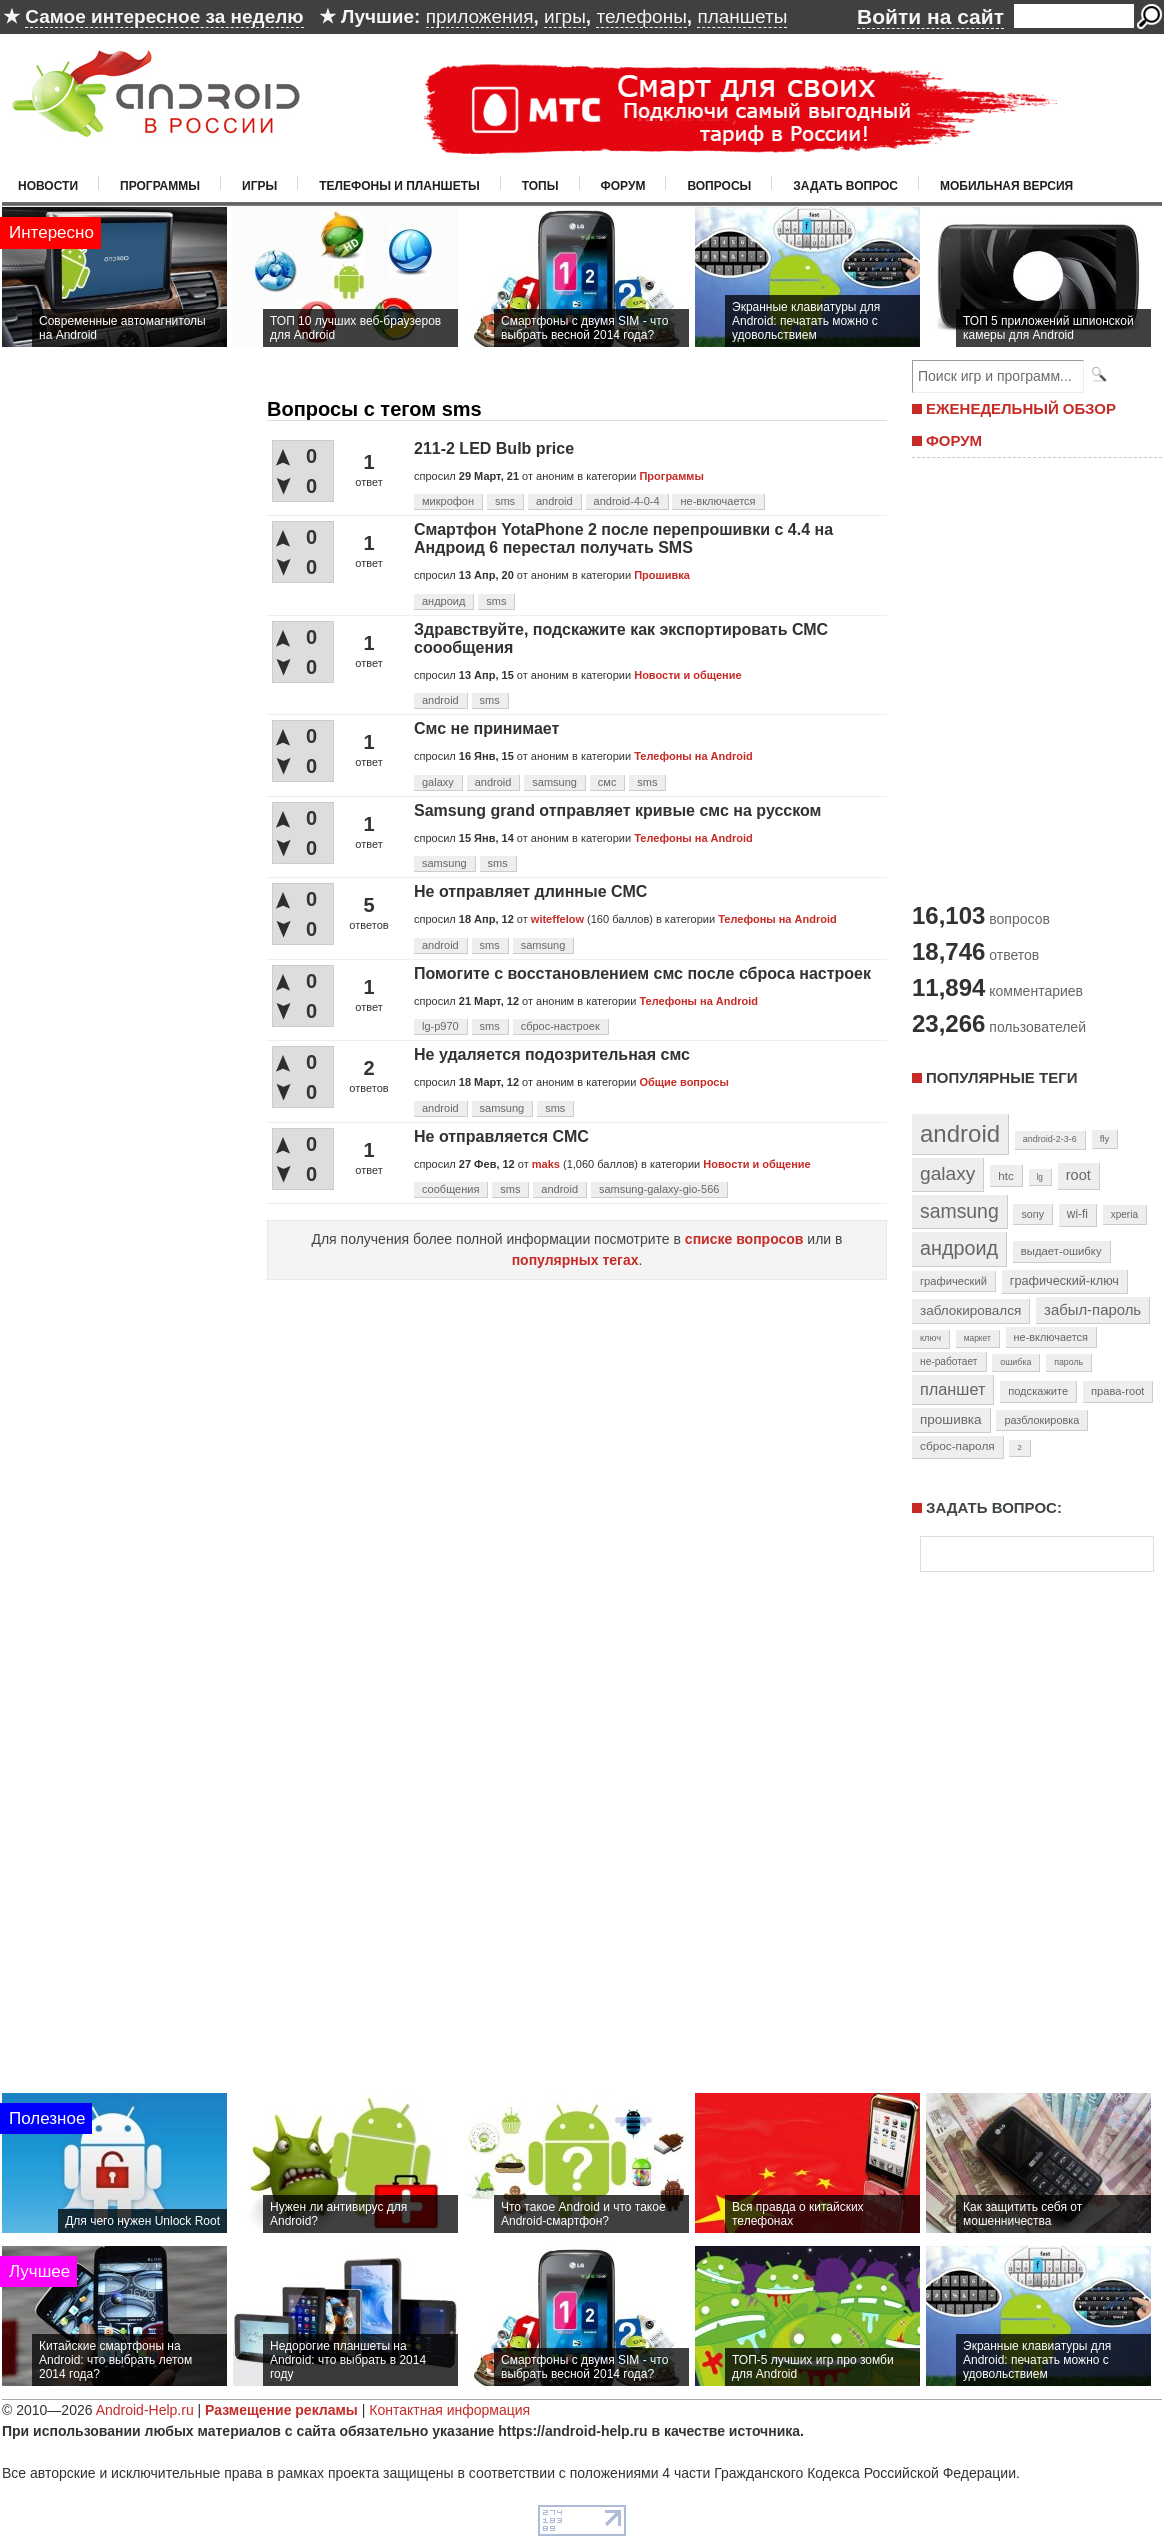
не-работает (949, 1361)
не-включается (717, 501)
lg (1040, 1177)
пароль (1068, 1362)
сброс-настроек (560, 1026)
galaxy (438, 782)
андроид (443, 601)
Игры (259, 186)
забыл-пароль (1092, 1310)
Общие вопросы (683, 1082)
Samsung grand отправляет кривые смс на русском (617, 810)
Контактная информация (449, 2410)
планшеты (742, 16)
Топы (540, 186)
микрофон (448, 501)
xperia (1124, 1214)
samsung (554, 782)
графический (953, 1281)
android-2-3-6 (1050, 1139)
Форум (623, 186)
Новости (48, 186)
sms (505, 501)
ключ (930, 1338)
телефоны (641, 16)
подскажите (1038, 1391)
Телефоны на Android (693, 756)
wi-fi (1077, 1214)
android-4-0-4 (627, 501)
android (554, 501)
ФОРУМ (954, 440)
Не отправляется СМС (501, 1136)
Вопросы (719, 186)
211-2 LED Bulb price (494, 448)
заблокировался (970, 1310)
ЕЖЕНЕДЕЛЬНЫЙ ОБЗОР (1021, 408)
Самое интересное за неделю (164, 16)
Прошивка (662, 575)
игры (565, 16)
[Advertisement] (1032, 678)
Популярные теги (1001, 1077)
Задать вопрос (845, 186)
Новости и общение (687, 675)
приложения (480, 16)
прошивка (951, 1419)
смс (607, 782)
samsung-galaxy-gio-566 (659, 1189)
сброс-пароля (957, 1446)
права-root (1118, 1391)
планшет (952, 1389)
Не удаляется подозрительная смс (552, 1054)
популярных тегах (575, 1260)
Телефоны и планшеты (399, 186)
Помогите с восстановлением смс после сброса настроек (642, 973)
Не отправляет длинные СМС (530, 891)
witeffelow (557, 919)
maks (546, 1164)
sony (1032, 1214)
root (1078, 1175)
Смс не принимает (486, 728)
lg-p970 (440, 1026)
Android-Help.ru (145, 2410)
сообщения (450, 1189)
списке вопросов (744, 1239)
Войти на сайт (930, 16)
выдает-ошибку (1061, 1251)
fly (1105, 1138)
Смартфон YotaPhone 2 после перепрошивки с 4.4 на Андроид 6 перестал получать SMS (623, 538)
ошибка (1015, 1362)
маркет (977, 1338)
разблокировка (1041, 1420)
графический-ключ (1064, 1281)
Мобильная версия (1006, 186)
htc (1005, 1175)
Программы (160, 186)
